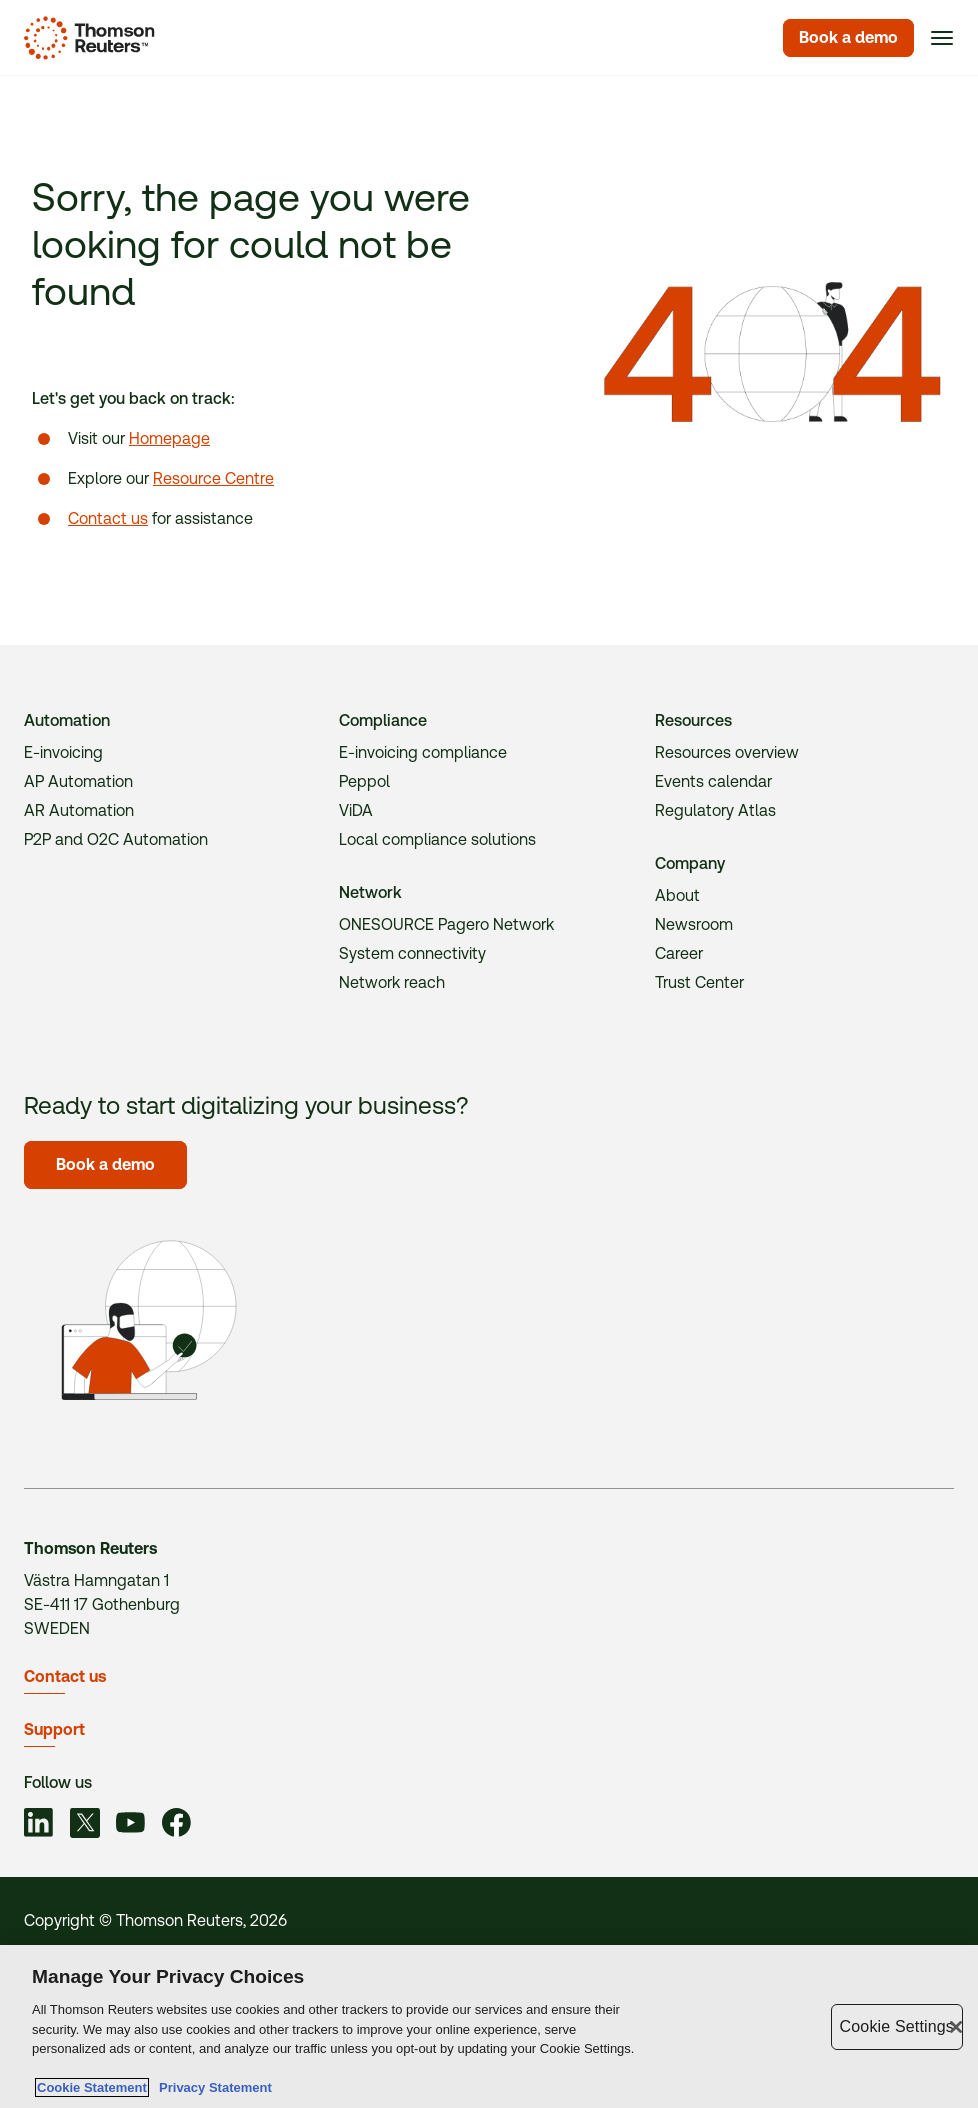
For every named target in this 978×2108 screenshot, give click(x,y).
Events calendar (713, 781)
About (677, 895)
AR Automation (79, 810)
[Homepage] (85, 38)
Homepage (169, 438)
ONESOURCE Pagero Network (446, 924)
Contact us (108, 518)
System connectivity (412, 953)
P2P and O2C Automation (116, 839)
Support (54, 1729)
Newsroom (694, 924)
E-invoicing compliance (423, 752)
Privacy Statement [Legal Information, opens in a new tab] (212, 2087)
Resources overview (727, 752)
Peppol (364, 781)
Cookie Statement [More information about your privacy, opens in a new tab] (92, 2087)
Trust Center (699, 982)
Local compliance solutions (437, 839)
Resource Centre (213, 478)
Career (679, 953)
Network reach (392, 982)
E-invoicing (63, 752)
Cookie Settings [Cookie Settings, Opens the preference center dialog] (897, 2026)
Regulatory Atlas (715, 810)
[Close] (956, 2027)
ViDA (356, 810)
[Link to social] (39, 1826)
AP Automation (78, 781)
